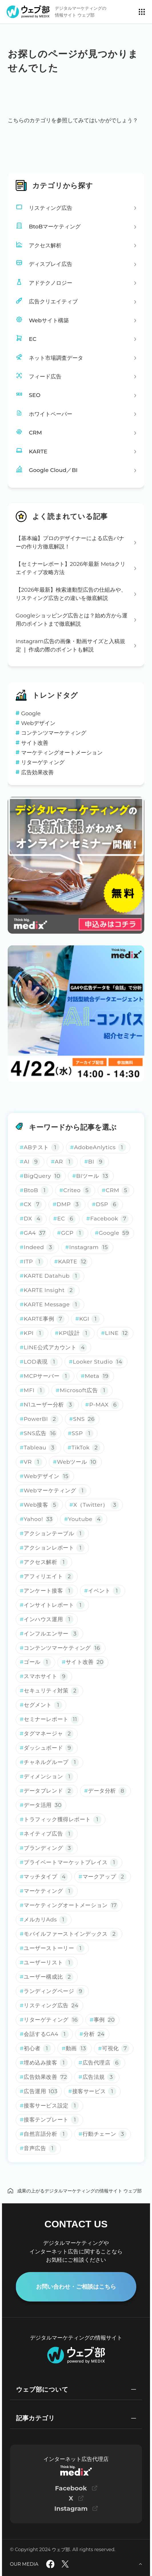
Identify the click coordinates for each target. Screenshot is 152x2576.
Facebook (71, 2488)
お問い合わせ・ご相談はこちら (76, 2286)
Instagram (71, 2508)
